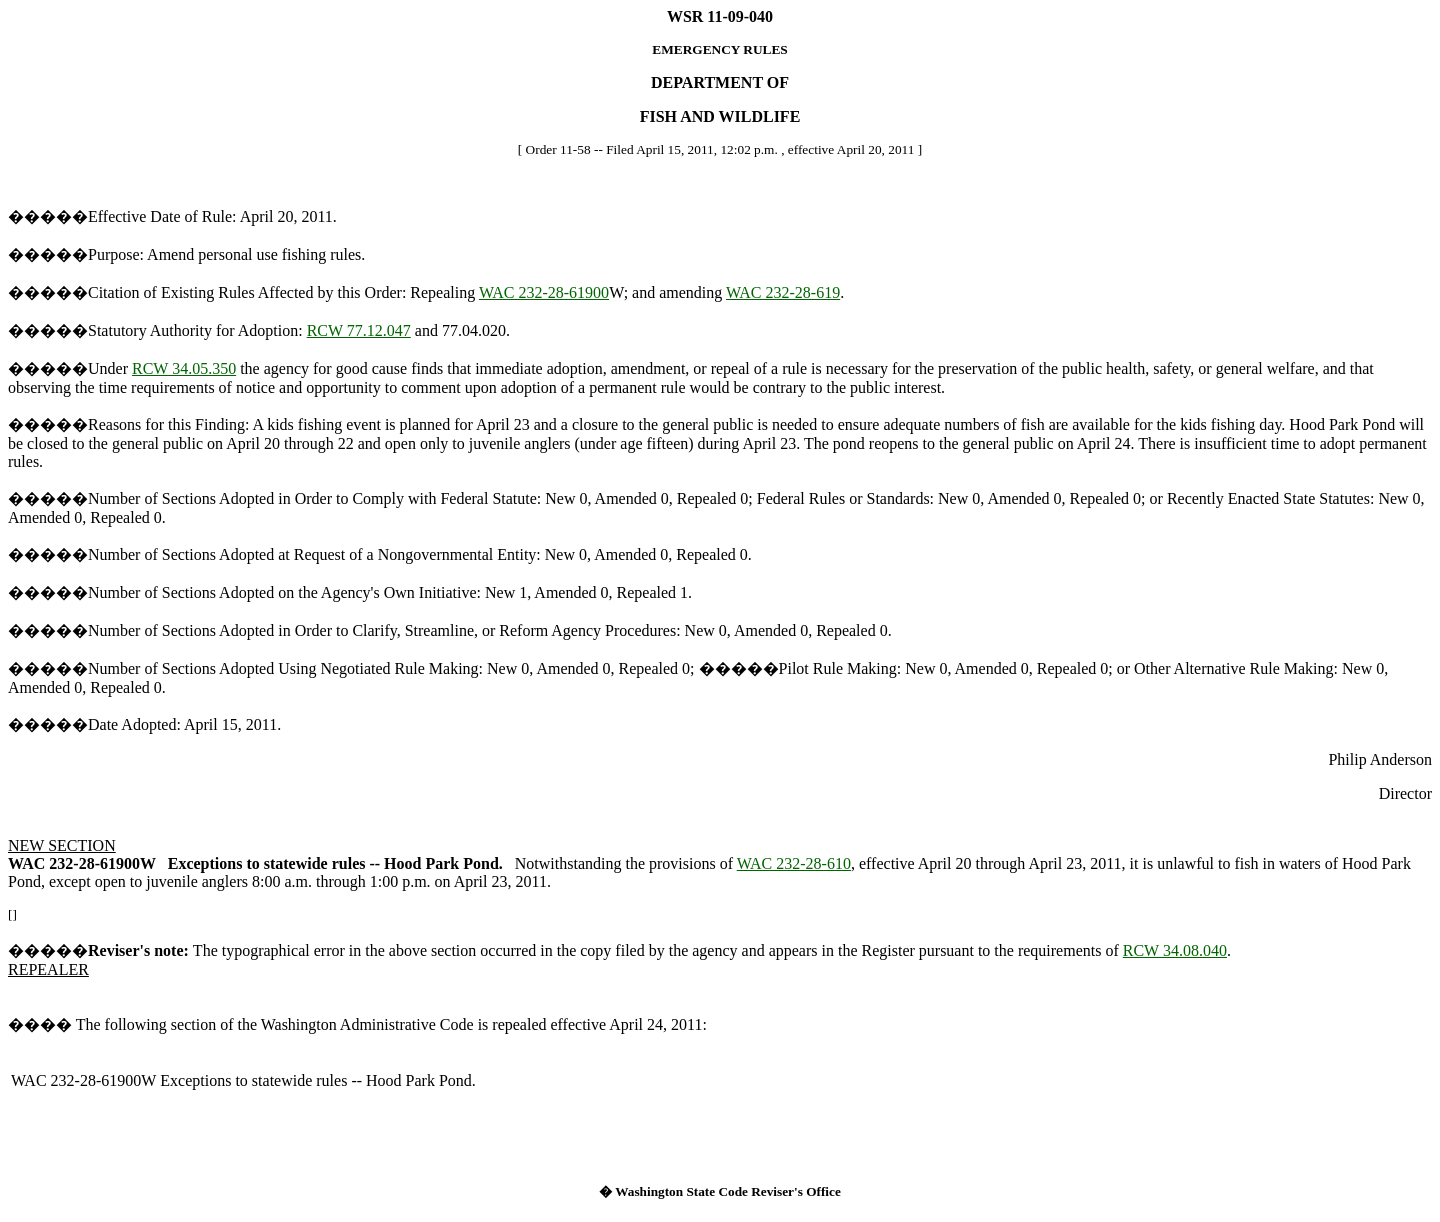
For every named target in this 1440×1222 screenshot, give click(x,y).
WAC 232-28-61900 (544, 292)
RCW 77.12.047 (359, 330)
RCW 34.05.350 (184, 368)
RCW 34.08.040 (1175, 950)
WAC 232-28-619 (783, 292)
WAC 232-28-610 (794, 863)
